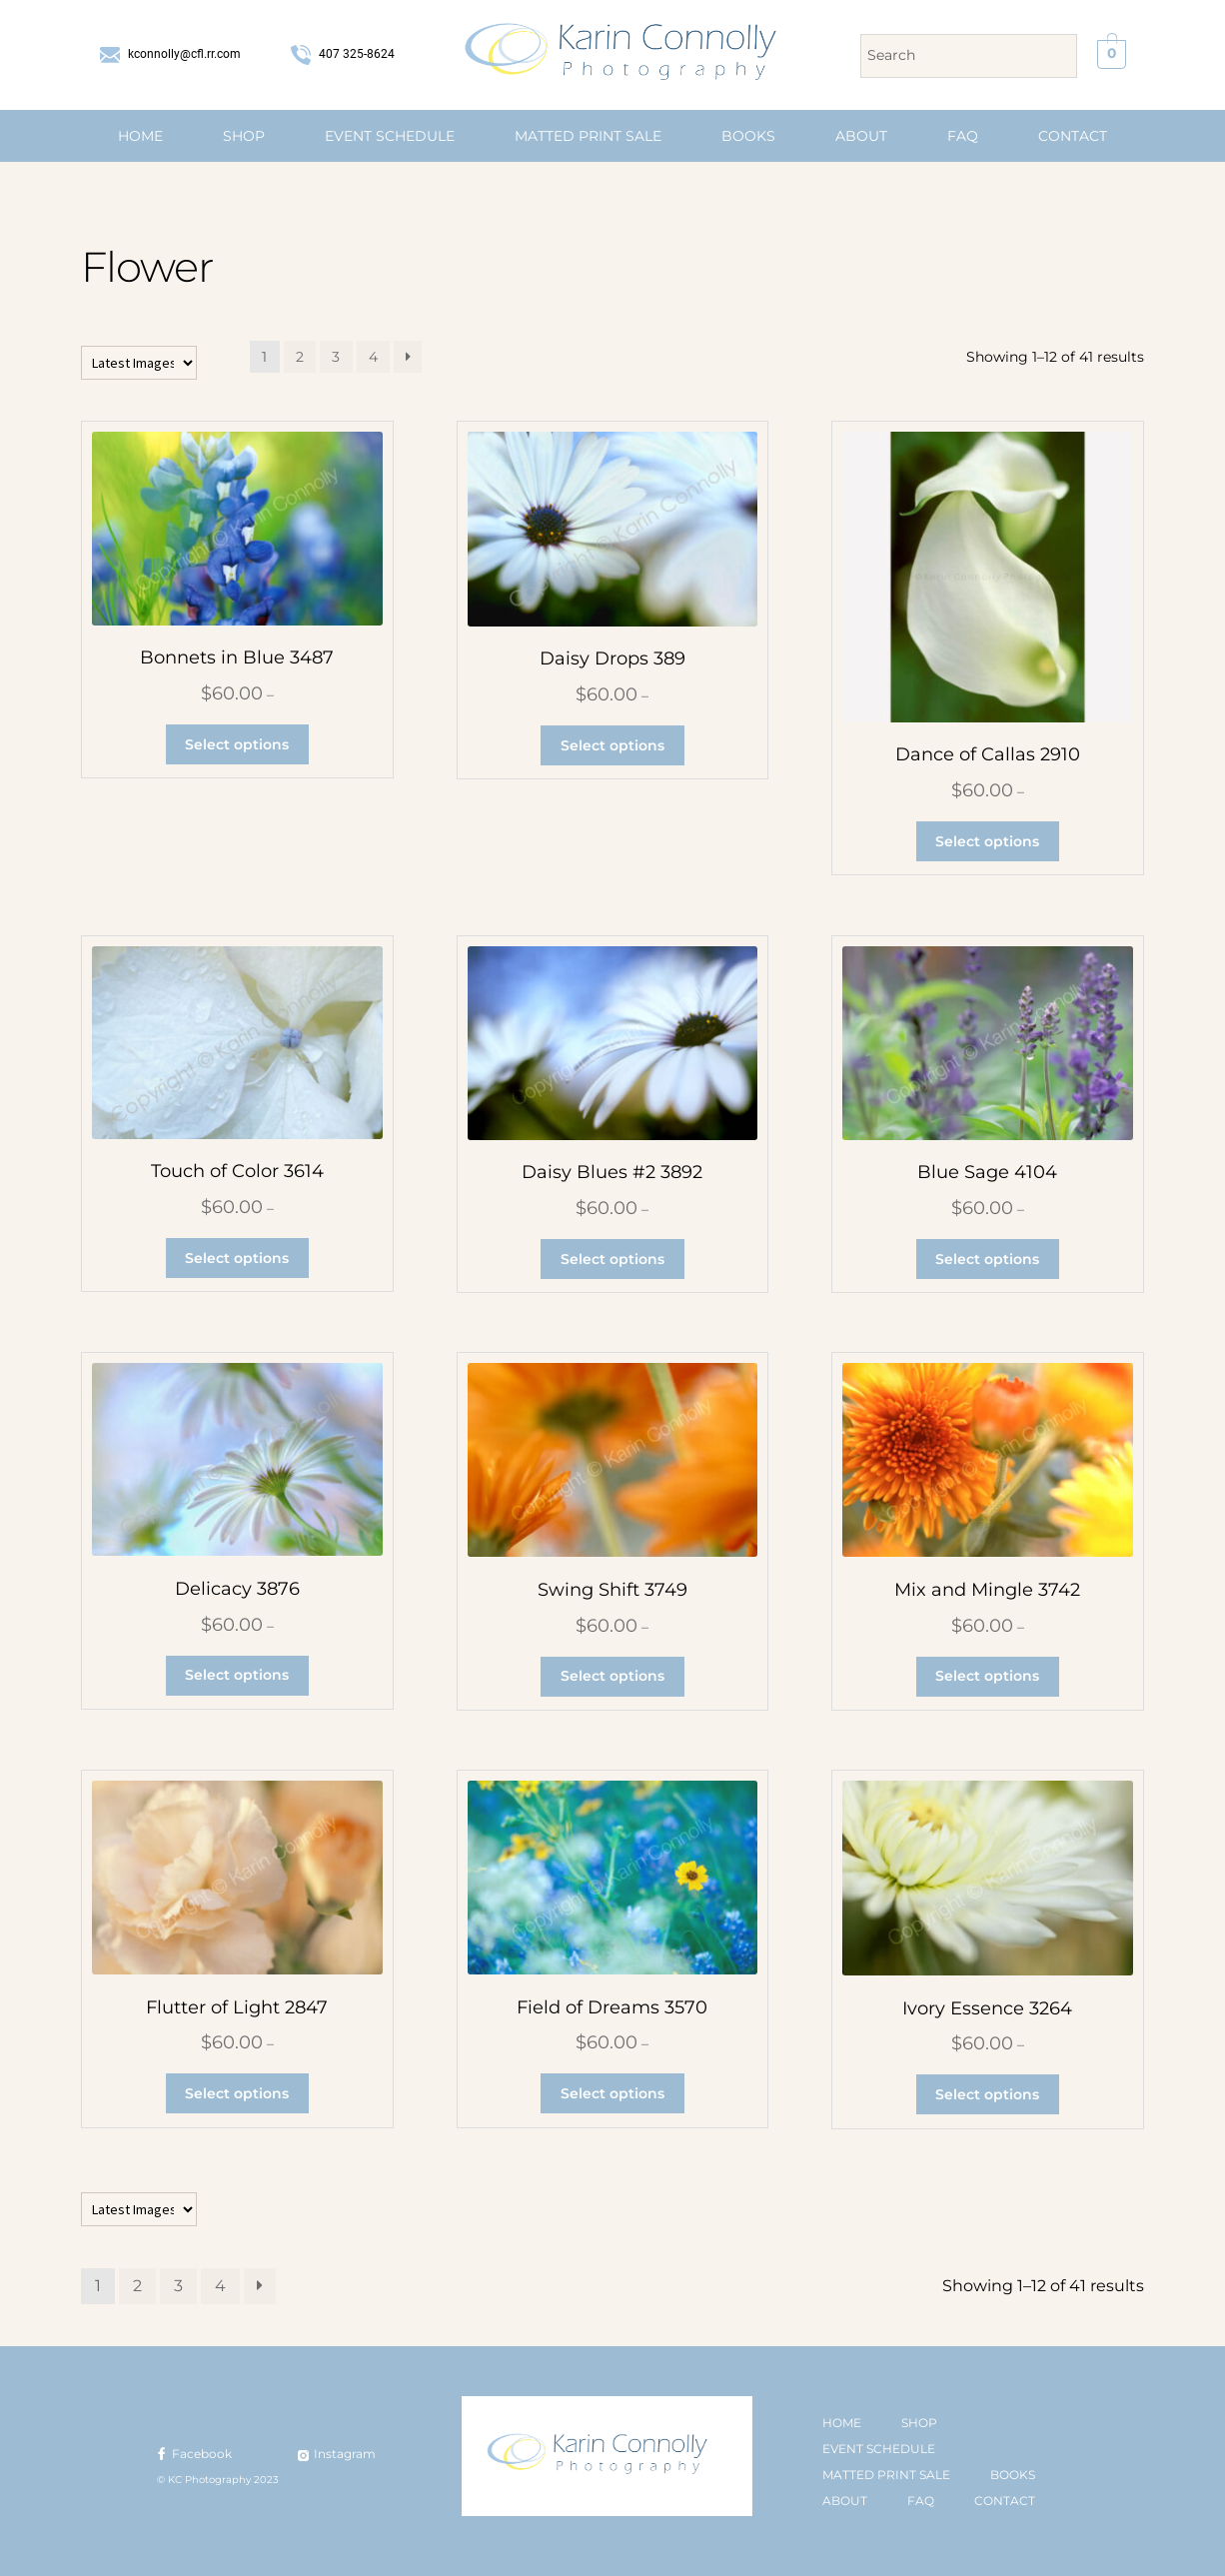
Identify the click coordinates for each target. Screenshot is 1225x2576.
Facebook (193, 2453)
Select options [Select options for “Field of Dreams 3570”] (612, 2093)
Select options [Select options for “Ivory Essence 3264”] (987, 2094)
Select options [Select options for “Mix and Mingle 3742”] (987, 1676)
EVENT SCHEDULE (390, 136)
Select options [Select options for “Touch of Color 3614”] (237, 1258)
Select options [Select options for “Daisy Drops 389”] (612, 745)
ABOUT (861, 136)
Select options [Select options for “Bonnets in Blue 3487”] (237, 744)
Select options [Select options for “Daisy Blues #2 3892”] (612, 1259)
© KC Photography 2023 (218, 2479)
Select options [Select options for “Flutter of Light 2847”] (237, 2093)
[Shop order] (139, 363)
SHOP (244, 136)
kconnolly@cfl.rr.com (170, 54)
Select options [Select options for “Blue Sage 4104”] (987, 1259)
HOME (140, 136)
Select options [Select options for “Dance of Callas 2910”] (987, 841)
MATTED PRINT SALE (588, 136)
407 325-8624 (343, 54)
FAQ (962, 136)
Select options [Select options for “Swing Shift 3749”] (612, 1676)
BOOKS (748, 136)
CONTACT (1072, 136)
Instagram (336, 2453)
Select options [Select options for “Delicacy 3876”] (237, 1675)
